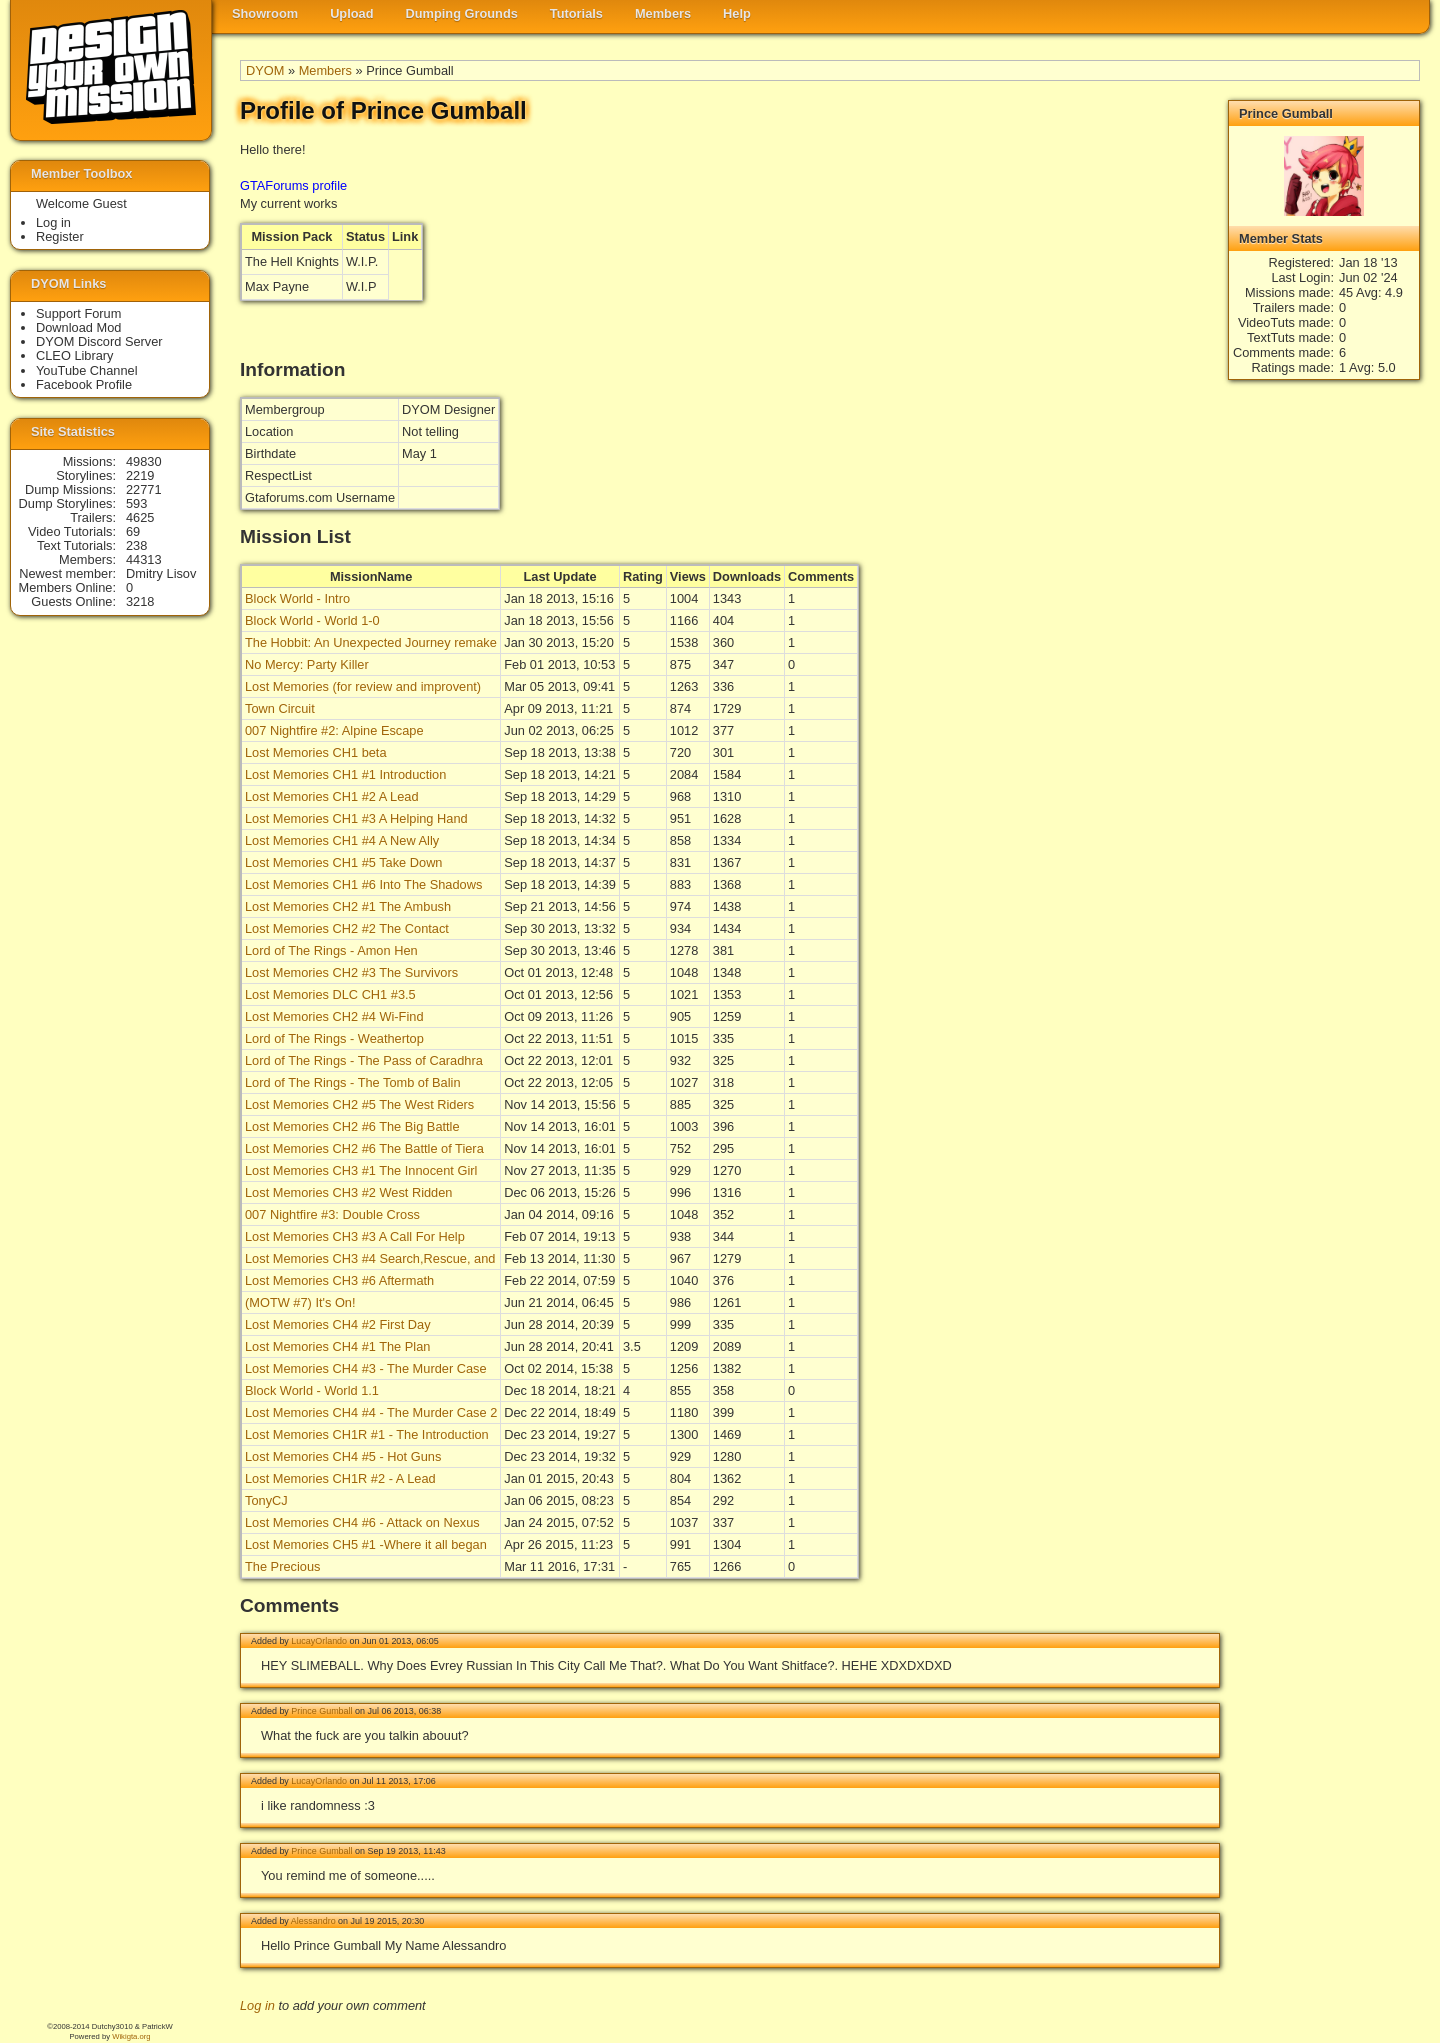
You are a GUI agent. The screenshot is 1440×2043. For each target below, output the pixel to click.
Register (60, 236)
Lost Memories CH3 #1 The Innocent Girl (361, 1170)
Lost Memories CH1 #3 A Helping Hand (356, 818)
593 (136, 503)
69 (133, 531)
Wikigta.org (131, 2036)
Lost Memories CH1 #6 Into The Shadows (363, 884)
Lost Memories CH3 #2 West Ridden (348, 1192)
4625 (140, 517)
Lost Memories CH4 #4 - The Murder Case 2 (371, 1412)
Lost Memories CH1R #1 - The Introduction (367, 1434)
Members (663, 13)
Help (737, 13)
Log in (257, 2005)
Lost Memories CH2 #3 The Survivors (351, 972)
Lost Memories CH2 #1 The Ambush (348, 906)
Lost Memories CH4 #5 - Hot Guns (343, 1456)
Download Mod (78, 327)
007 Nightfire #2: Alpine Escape (334, 730)
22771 (144, 489)
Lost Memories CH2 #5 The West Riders (359, 1104)
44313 (144, 559)
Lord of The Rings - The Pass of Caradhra (364, 1060)
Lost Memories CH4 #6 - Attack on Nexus (362, 1522)
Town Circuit (280, 708)
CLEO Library (75, 355)
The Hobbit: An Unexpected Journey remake (371, 642)
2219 (140, 475)
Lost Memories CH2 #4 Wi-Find (334, 1016)
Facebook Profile (84, 384)
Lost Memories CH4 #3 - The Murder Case (366, 1368)
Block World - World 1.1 (312, 1390)
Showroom (265, 13)
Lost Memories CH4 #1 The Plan (337, 1346)
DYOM (265, 70)
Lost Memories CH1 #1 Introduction (345, 774)
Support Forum (78, 313)
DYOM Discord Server (99, 341)
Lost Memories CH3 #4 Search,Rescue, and (370, 1258)
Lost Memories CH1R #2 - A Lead (340, 1478)
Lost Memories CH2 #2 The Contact (347, 928)
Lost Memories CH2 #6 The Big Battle (352, 1126)
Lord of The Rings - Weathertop (334, 1038)
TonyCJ (266, 1500)
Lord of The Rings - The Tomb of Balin (353, 1082)
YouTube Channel (87, 370)
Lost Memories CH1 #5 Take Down (344, 862)
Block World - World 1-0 (312, 620)
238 (136, 545)
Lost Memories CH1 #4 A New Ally (342, 840)
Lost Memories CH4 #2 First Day (338, 1324)
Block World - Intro (297, 598)
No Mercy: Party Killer (307, 664)
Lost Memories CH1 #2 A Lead (332, 796)
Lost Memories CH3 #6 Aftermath (339, 1280)
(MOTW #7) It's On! (300, 1302)
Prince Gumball (321, 1711)
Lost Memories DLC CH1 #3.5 (330, 994)
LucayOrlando (319, 1641)
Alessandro (313, 1921)
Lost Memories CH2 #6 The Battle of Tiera (364, 1148)
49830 (144, 461)
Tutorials (576, 13)
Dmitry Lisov (161, 573)
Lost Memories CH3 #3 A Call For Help (355, 1236)
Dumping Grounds (462, 13)
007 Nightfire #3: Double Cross (332, 1214)
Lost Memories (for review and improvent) (363, 686)
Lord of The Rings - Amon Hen (331, 950)
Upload (351, 13)
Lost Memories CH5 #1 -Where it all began (366, 1544)
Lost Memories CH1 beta (316, 752)
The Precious (282, 1566)
